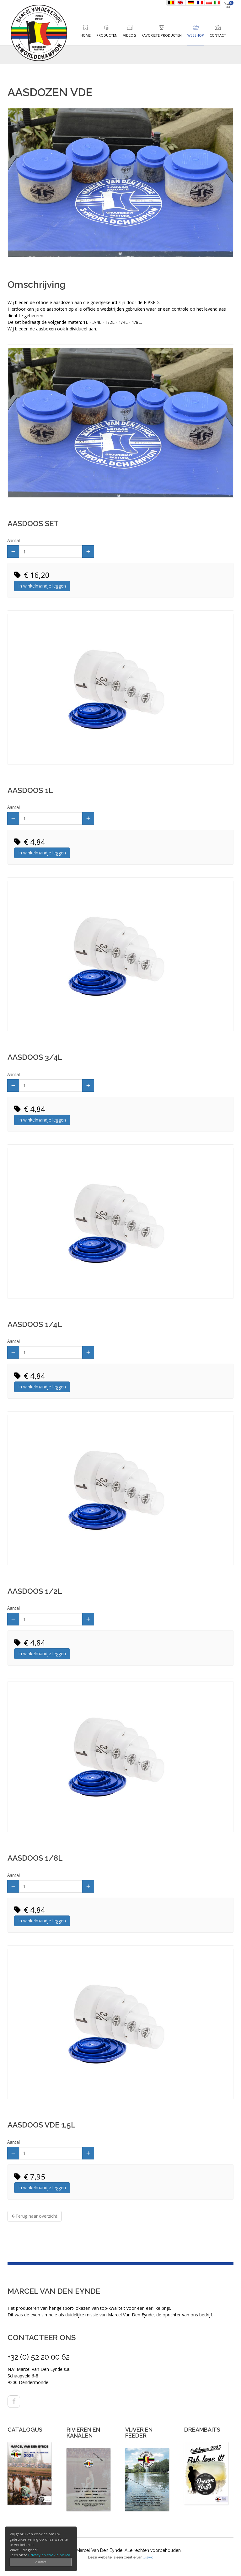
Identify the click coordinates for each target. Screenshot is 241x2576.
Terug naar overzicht (34, 2216)
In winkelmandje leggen (42, 586)
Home (85, 35)
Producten (106, 35)
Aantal (13, 540)
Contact (218, 35)
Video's (129, 35)
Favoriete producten (162, 35)
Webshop (195, 35)
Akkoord (40, 2562)
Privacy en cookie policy (49, 2555)
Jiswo (148, 2557)
